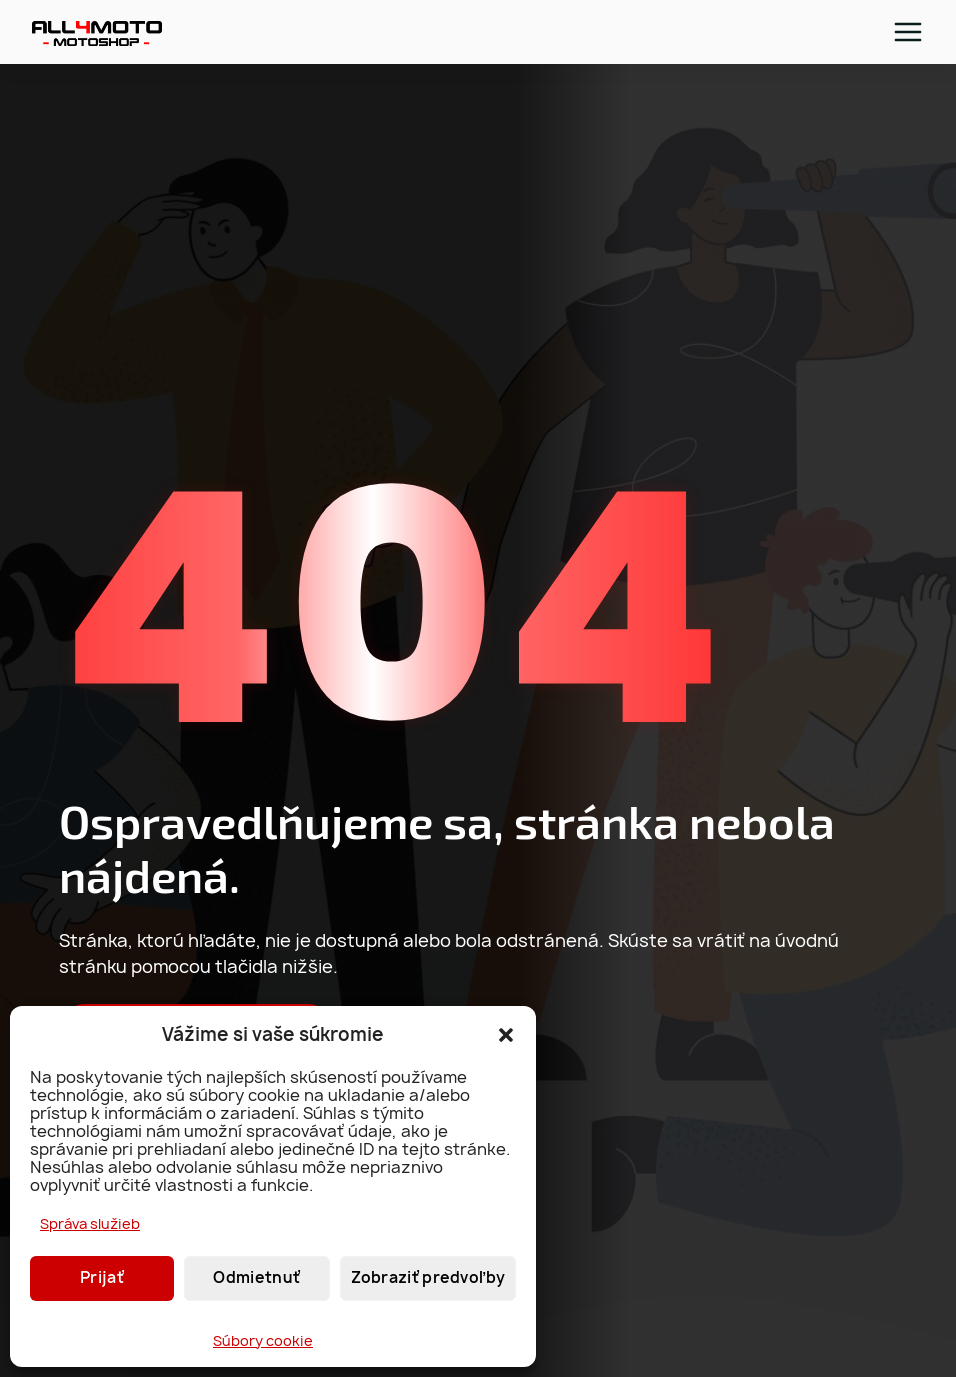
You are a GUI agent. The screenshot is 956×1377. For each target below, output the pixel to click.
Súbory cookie (263, 1340)
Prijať (102, 1277)
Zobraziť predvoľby (428, 1277)
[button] (506, 1035)
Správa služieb (90, 1223)
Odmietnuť (256, 1277)
